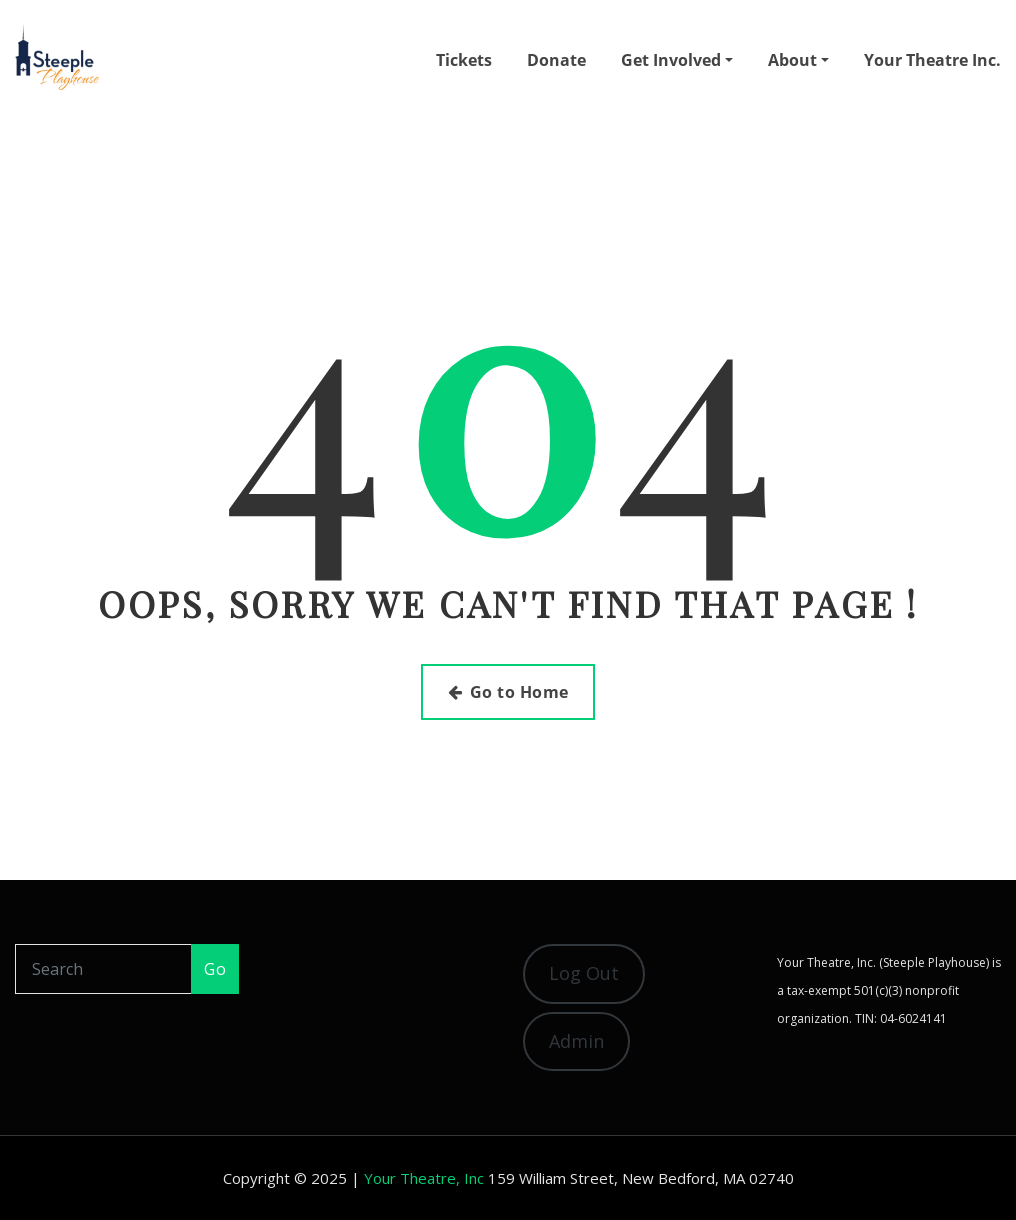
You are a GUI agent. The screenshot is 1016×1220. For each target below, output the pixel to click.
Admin (576, 1041)
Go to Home (508, 692)
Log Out (584, 973)
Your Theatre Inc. (932, 60)
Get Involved (677, 60)
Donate (556, 60)
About (798, 60)
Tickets (464, 60)
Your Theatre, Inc (424, 1178)
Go (215, 969)
